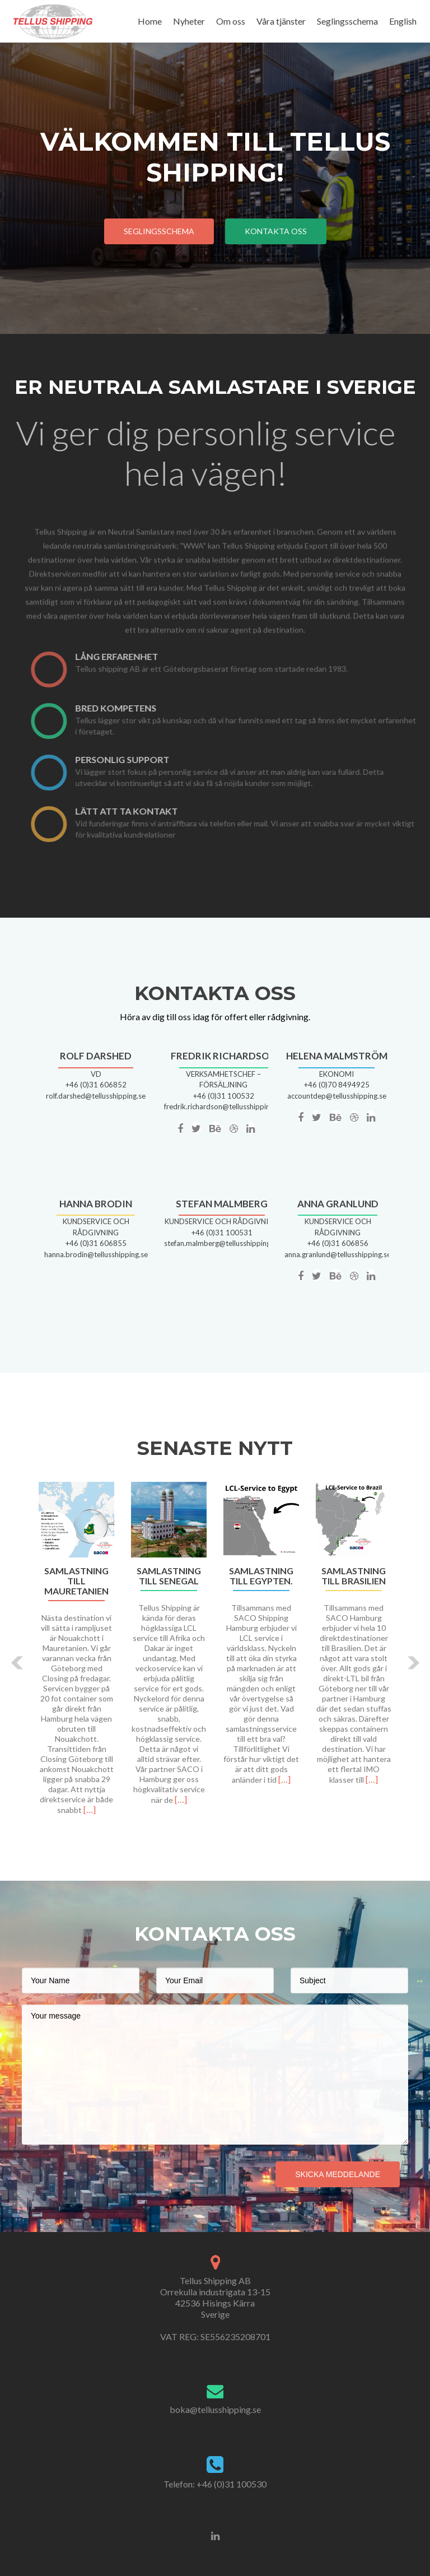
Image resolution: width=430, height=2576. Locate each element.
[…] (89, 1809)
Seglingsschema (347, 21)
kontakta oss (276, 231)
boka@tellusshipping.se (215, 2409)
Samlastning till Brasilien (353, 1576)
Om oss (230, 21)
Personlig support (143, 759)
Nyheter (189, 21)
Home (150, 21)
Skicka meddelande (337, 2174)
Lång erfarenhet (137, 656)
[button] (17, 1663)
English (403, 21)
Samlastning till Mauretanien (76, 1581)
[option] (215, 1654)
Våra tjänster (281, 21)
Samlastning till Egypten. (261, 1576)
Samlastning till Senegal (169, 1576)
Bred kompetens (136, 708)
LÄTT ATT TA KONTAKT (147, 811)
